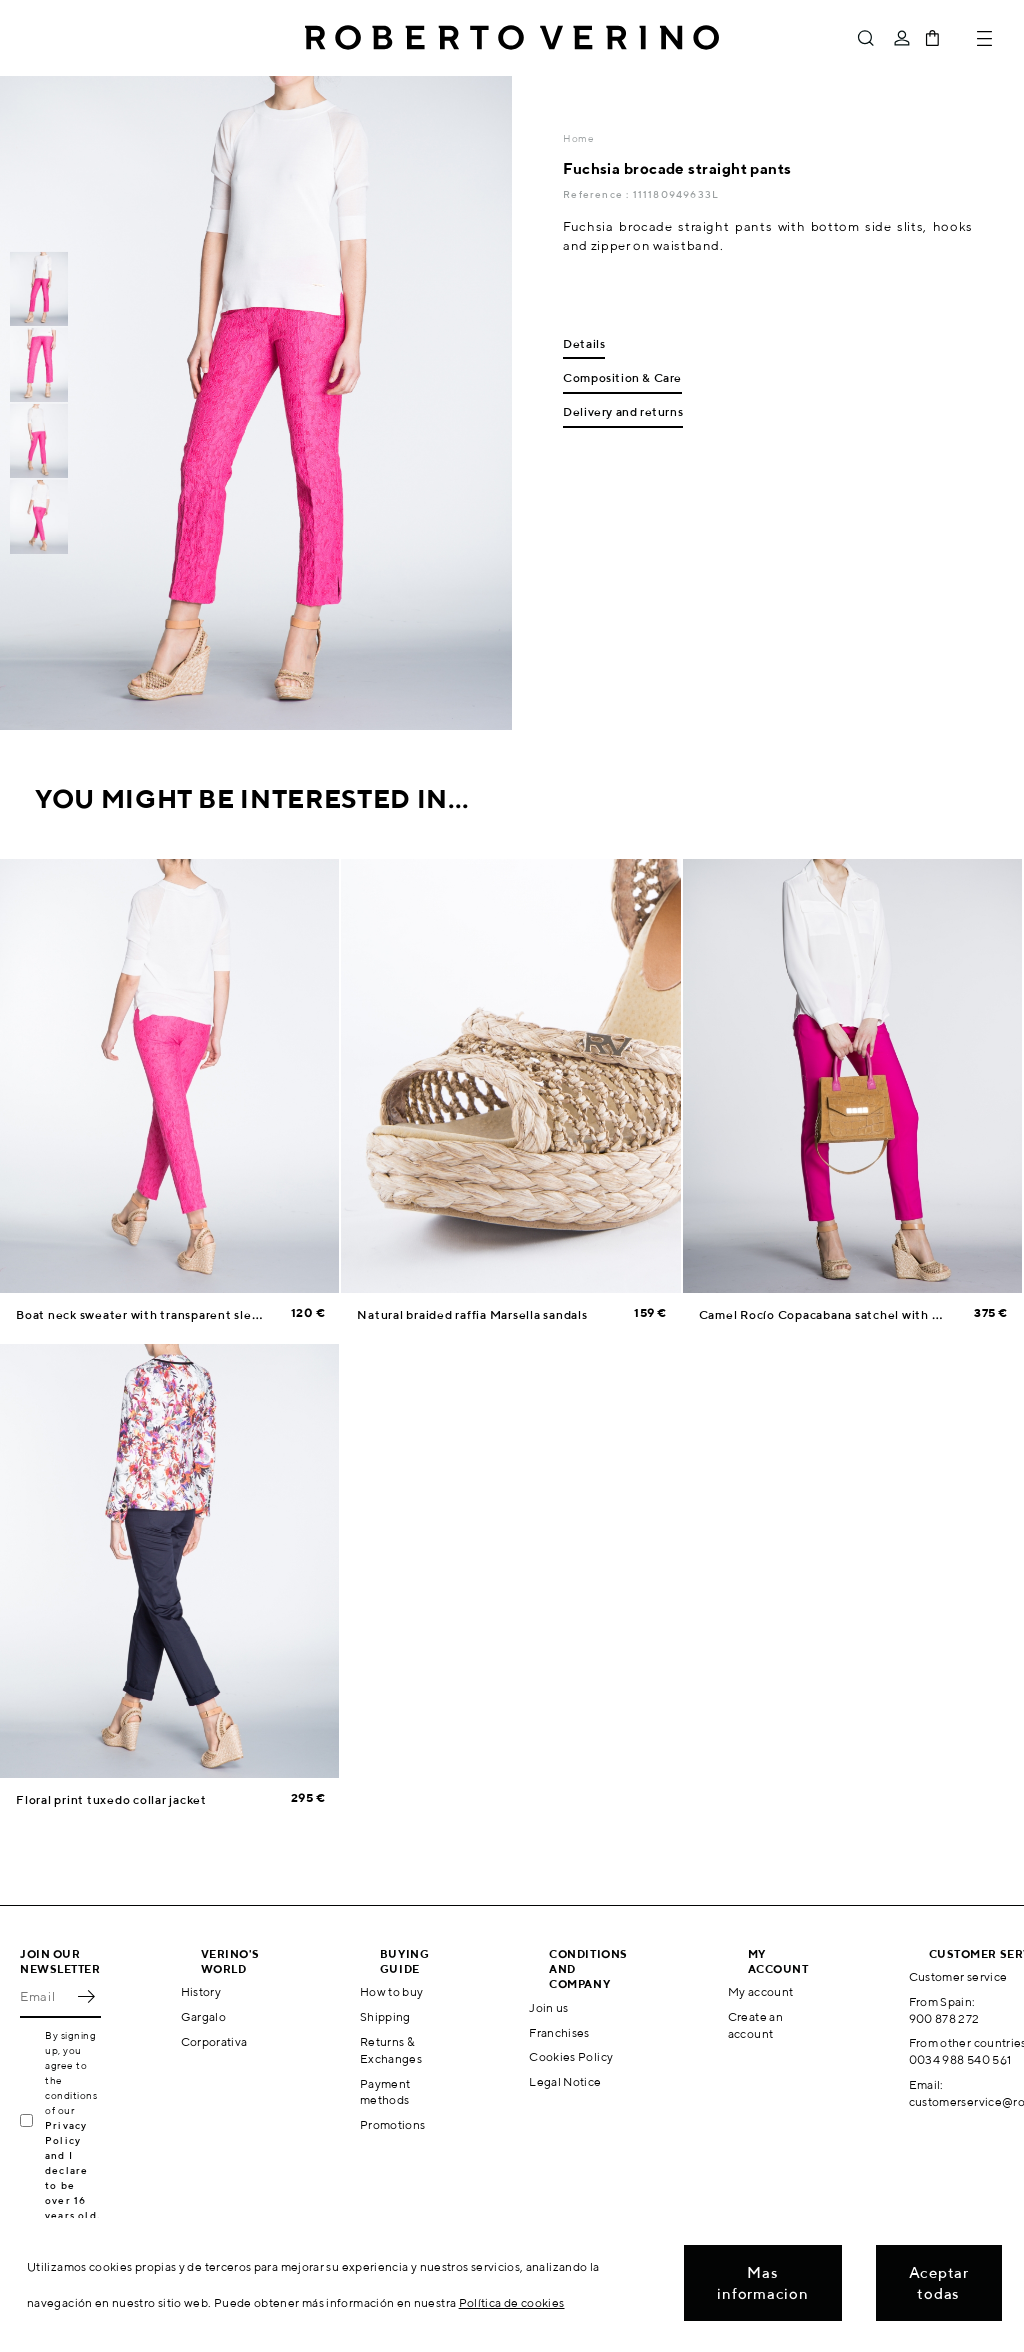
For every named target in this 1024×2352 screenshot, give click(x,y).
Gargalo (204, 2016)
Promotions (393, 2124)
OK (86, 1996)
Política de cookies (512, 2302)
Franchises (559, 2032)
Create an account (755, 2025)
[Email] (45, 1996)
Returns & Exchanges (391, 2050)
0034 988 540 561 (960, 2059)
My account (761, 1991)
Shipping (385, 2016)
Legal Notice (565, 2081)
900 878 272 (944, 2018)
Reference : (597, 194)
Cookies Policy (571, 2056)
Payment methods (385, 2092)
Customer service (958, 1976)
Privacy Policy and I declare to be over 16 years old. (72, 2170)
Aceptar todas (939, 2283)
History (201, 1991)
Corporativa (214, 2041)
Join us (549, 2007)
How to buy (392, 1991)
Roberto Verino (512, 38)
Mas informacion (762, 2283)
